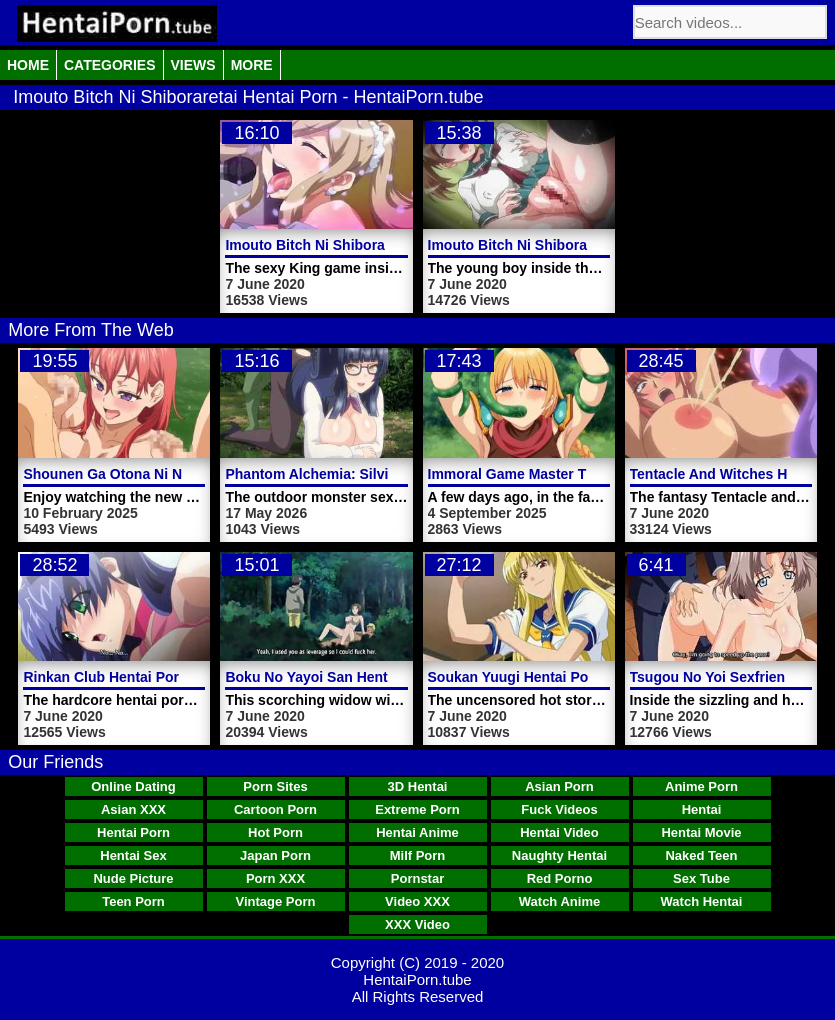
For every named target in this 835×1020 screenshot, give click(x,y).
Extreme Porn (417, 809)
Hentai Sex (133, 855)
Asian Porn (559, 786)
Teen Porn (133, 901)
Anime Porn (701, 786)
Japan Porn (275, 855)
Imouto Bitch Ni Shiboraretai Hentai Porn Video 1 (387, 245)
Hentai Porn (133, 832)
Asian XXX (133, 809)
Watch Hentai (702, 901)
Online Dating (133, 786)
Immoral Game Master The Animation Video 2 (578, 474)
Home (28, 65)
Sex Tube (701, 878)
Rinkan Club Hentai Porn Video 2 (132, 677)
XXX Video (417, 924)
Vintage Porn (276, 901)
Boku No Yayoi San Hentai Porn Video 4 (356, 677)
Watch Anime (559, 901)
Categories (110, 65)
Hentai (702, 809)
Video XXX (417, 901)
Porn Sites (275, 786)
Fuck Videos (559, 809)
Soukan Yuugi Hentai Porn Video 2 (542, 677)
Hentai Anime (417, 832)
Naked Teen (701, 855)
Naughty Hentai (559, 855)
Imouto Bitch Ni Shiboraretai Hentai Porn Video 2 (590, 245)
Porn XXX (275, 878)
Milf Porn (418, 855)
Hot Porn (275, 832)
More (252, 65)
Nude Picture (133, 878)
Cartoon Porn (275, 809)
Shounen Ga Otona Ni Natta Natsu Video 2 (163, 474)
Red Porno (560, 878)
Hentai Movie (701, 832)
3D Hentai (418, 786)
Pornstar (417, 878)
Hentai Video (559, 832)
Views (193, 65)
